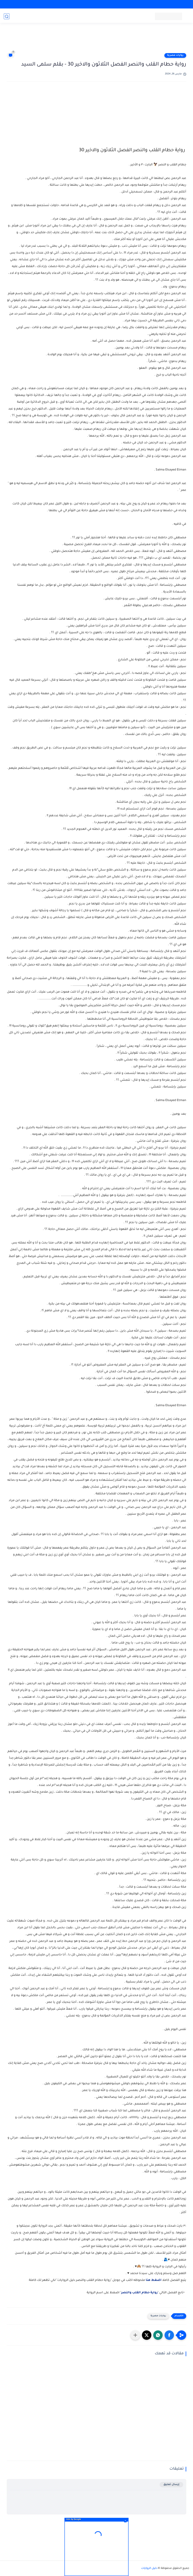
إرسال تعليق (171, 2484)
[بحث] (6, 16)
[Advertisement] (96, 39)
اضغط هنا (154, 2280)
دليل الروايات (149, 2568)
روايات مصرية (175, 55)
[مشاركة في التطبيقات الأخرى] (135, 2335)
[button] (169, 2335)
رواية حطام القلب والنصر (139, 2292)
